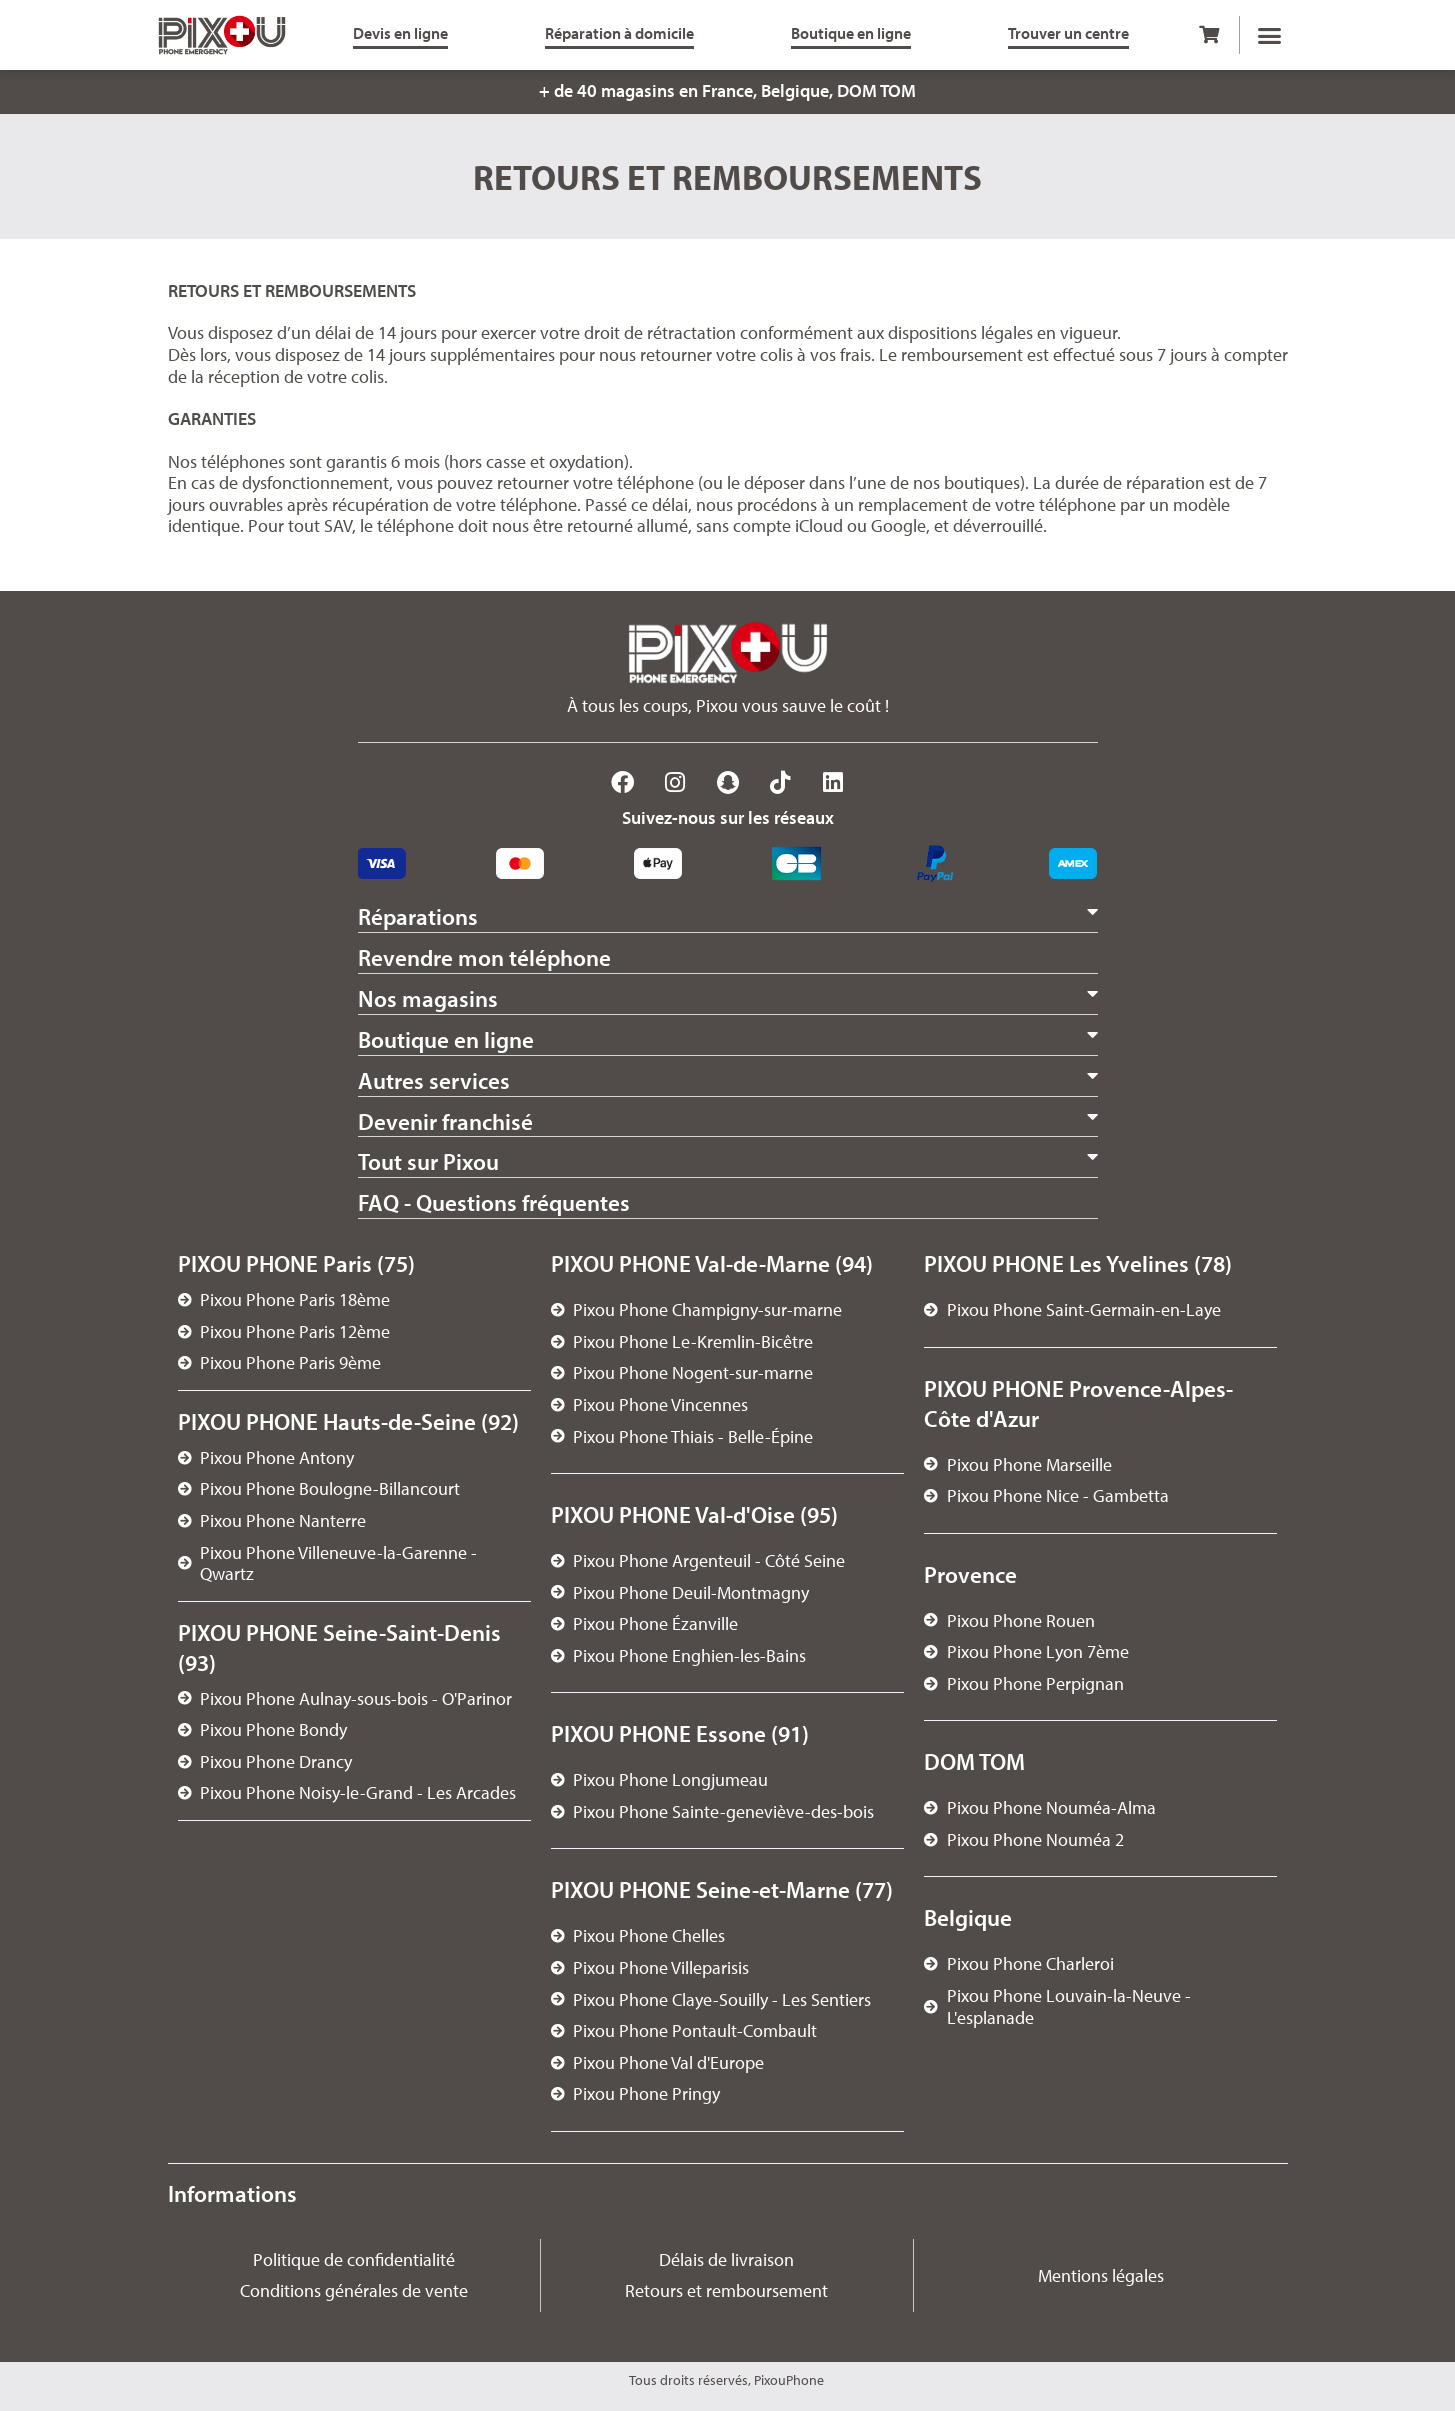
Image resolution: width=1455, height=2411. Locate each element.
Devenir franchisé (445, 1121)
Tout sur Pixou (428, 1161)
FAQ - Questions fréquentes (494, 1202)
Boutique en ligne (446, 1039)
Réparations (418, 916)
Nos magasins (428, 998)
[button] (1269, 35)
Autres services (434, 1080)
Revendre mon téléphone (484, 957)
